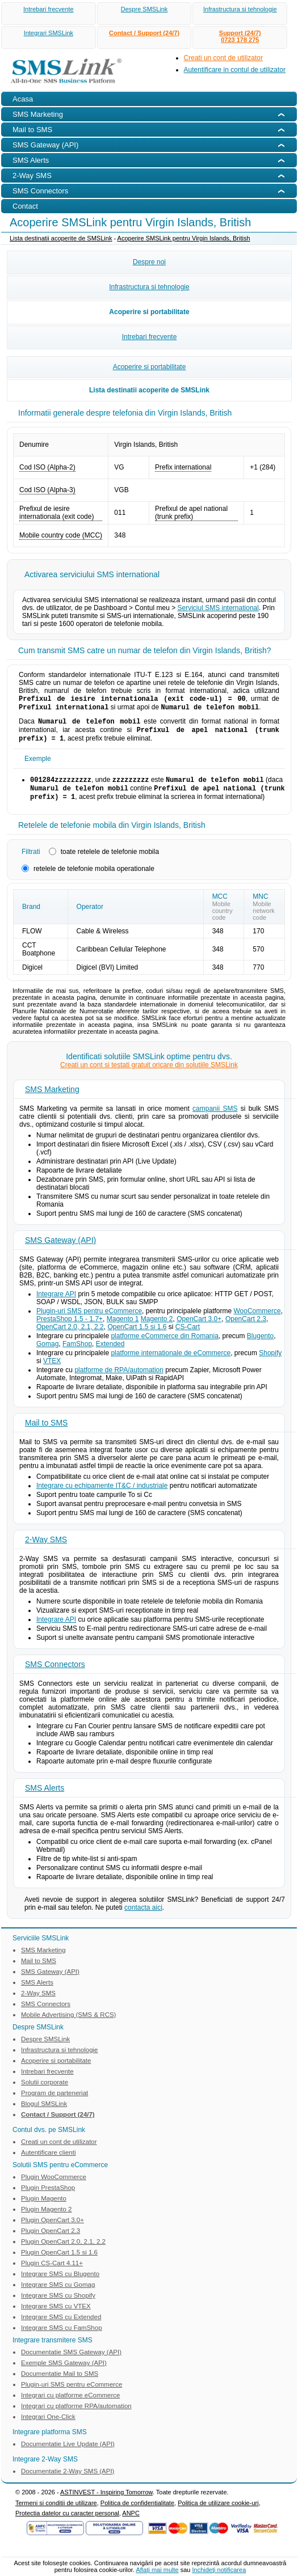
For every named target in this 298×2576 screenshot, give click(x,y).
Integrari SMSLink (48, 32)
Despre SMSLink (144, 9)
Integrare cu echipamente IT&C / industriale (101, 1495)
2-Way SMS (46, 1548)
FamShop (77, 1353)
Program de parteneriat (54, 2102)
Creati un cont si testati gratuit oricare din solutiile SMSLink (149, 1074)
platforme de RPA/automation (118, 1379)
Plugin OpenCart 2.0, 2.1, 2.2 (63, 2250)
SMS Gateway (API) (60, 1249)
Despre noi (149, 262)
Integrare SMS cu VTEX (56, 2315)
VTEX (52, 1370)
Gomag (47, 1353)
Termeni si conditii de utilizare (56, 2512)
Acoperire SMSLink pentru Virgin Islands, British (183, 238)
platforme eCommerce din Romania (164, 1345)
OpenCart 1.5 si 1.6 (136, 1336)
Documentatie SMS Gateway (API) (71, 2361)
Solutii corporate (44, 2091)
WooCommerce (257, 1320)
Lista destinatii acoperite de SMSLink (61, 238)
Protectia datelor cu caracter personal (67, 2522)
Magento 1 (123, 1328)
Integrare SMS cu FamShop (61, 2336)
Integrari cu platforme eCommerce (70, 2404)
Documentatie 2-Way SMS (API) (67, 2480)
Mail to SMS (46, 1431)
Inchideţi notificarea (219, 2569)
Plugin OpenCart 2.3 (50, 2239)
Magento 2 (157, 1328)
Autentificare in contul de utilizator (235, 70)
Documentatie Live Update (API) (68, 2453)
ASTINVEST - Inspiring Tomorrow (106, 2501)
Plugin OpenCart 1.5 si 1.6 (59, 2261)
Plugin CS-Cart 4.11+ (52, 2272)
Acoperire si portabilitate (149, 312)
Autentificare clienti (48, 2161)
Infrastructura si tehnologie (240, 9)
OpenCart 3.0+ (199, 1328)
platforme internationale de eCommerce (170, 1362)
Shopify (270, 1362)
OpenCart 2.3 (245, 1328)
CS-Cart (187, 1336)
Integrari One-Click (48, 2425)
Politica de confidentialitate (137, 2512)
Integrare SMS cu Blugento (60, 2282)
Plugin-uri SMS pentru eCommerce (89, 1320)
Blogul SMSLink (44, 2112)
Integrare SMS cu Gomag (58, 2293)
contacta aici (143, 1917)
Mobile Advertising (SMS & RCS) (68, 2023)
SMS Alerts (44, 1796)
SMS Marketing (52, 1098)
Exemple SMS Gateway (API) (64, 2371)
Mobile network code (264, 920)
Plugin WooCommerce (53, 2185)
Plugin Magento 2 (46, 2218)
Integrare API (56, 1303)
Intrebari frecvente (48, 9)
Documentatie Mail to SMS (59, 2382)
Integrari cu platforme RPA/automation (76, 2415)
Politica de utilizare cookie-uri (218, 2512)
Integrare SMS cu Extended (61, 2326)
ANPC (131, 2522)
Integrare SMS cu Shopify (58, 2304)
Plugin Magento (43, 2207)
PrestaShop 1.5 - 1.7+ (69, 1328)
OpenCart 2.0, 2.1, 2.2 (70, 1336)
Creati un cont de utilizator (223, 58)
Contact (25, 206)
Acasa (22, 99)
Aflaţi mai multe (157, 2569)
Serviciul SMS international (218, 608)
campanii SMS (214, 1118)
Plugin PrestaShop (48, 2196)
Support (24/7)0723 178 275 (240, 36)
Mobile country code (222, 920)
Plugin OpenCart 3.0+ (52, 2229)
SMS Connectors (55, 1673)
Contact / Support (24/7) (144, 32)
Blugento (260, 1345)
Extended (110, 1353)
